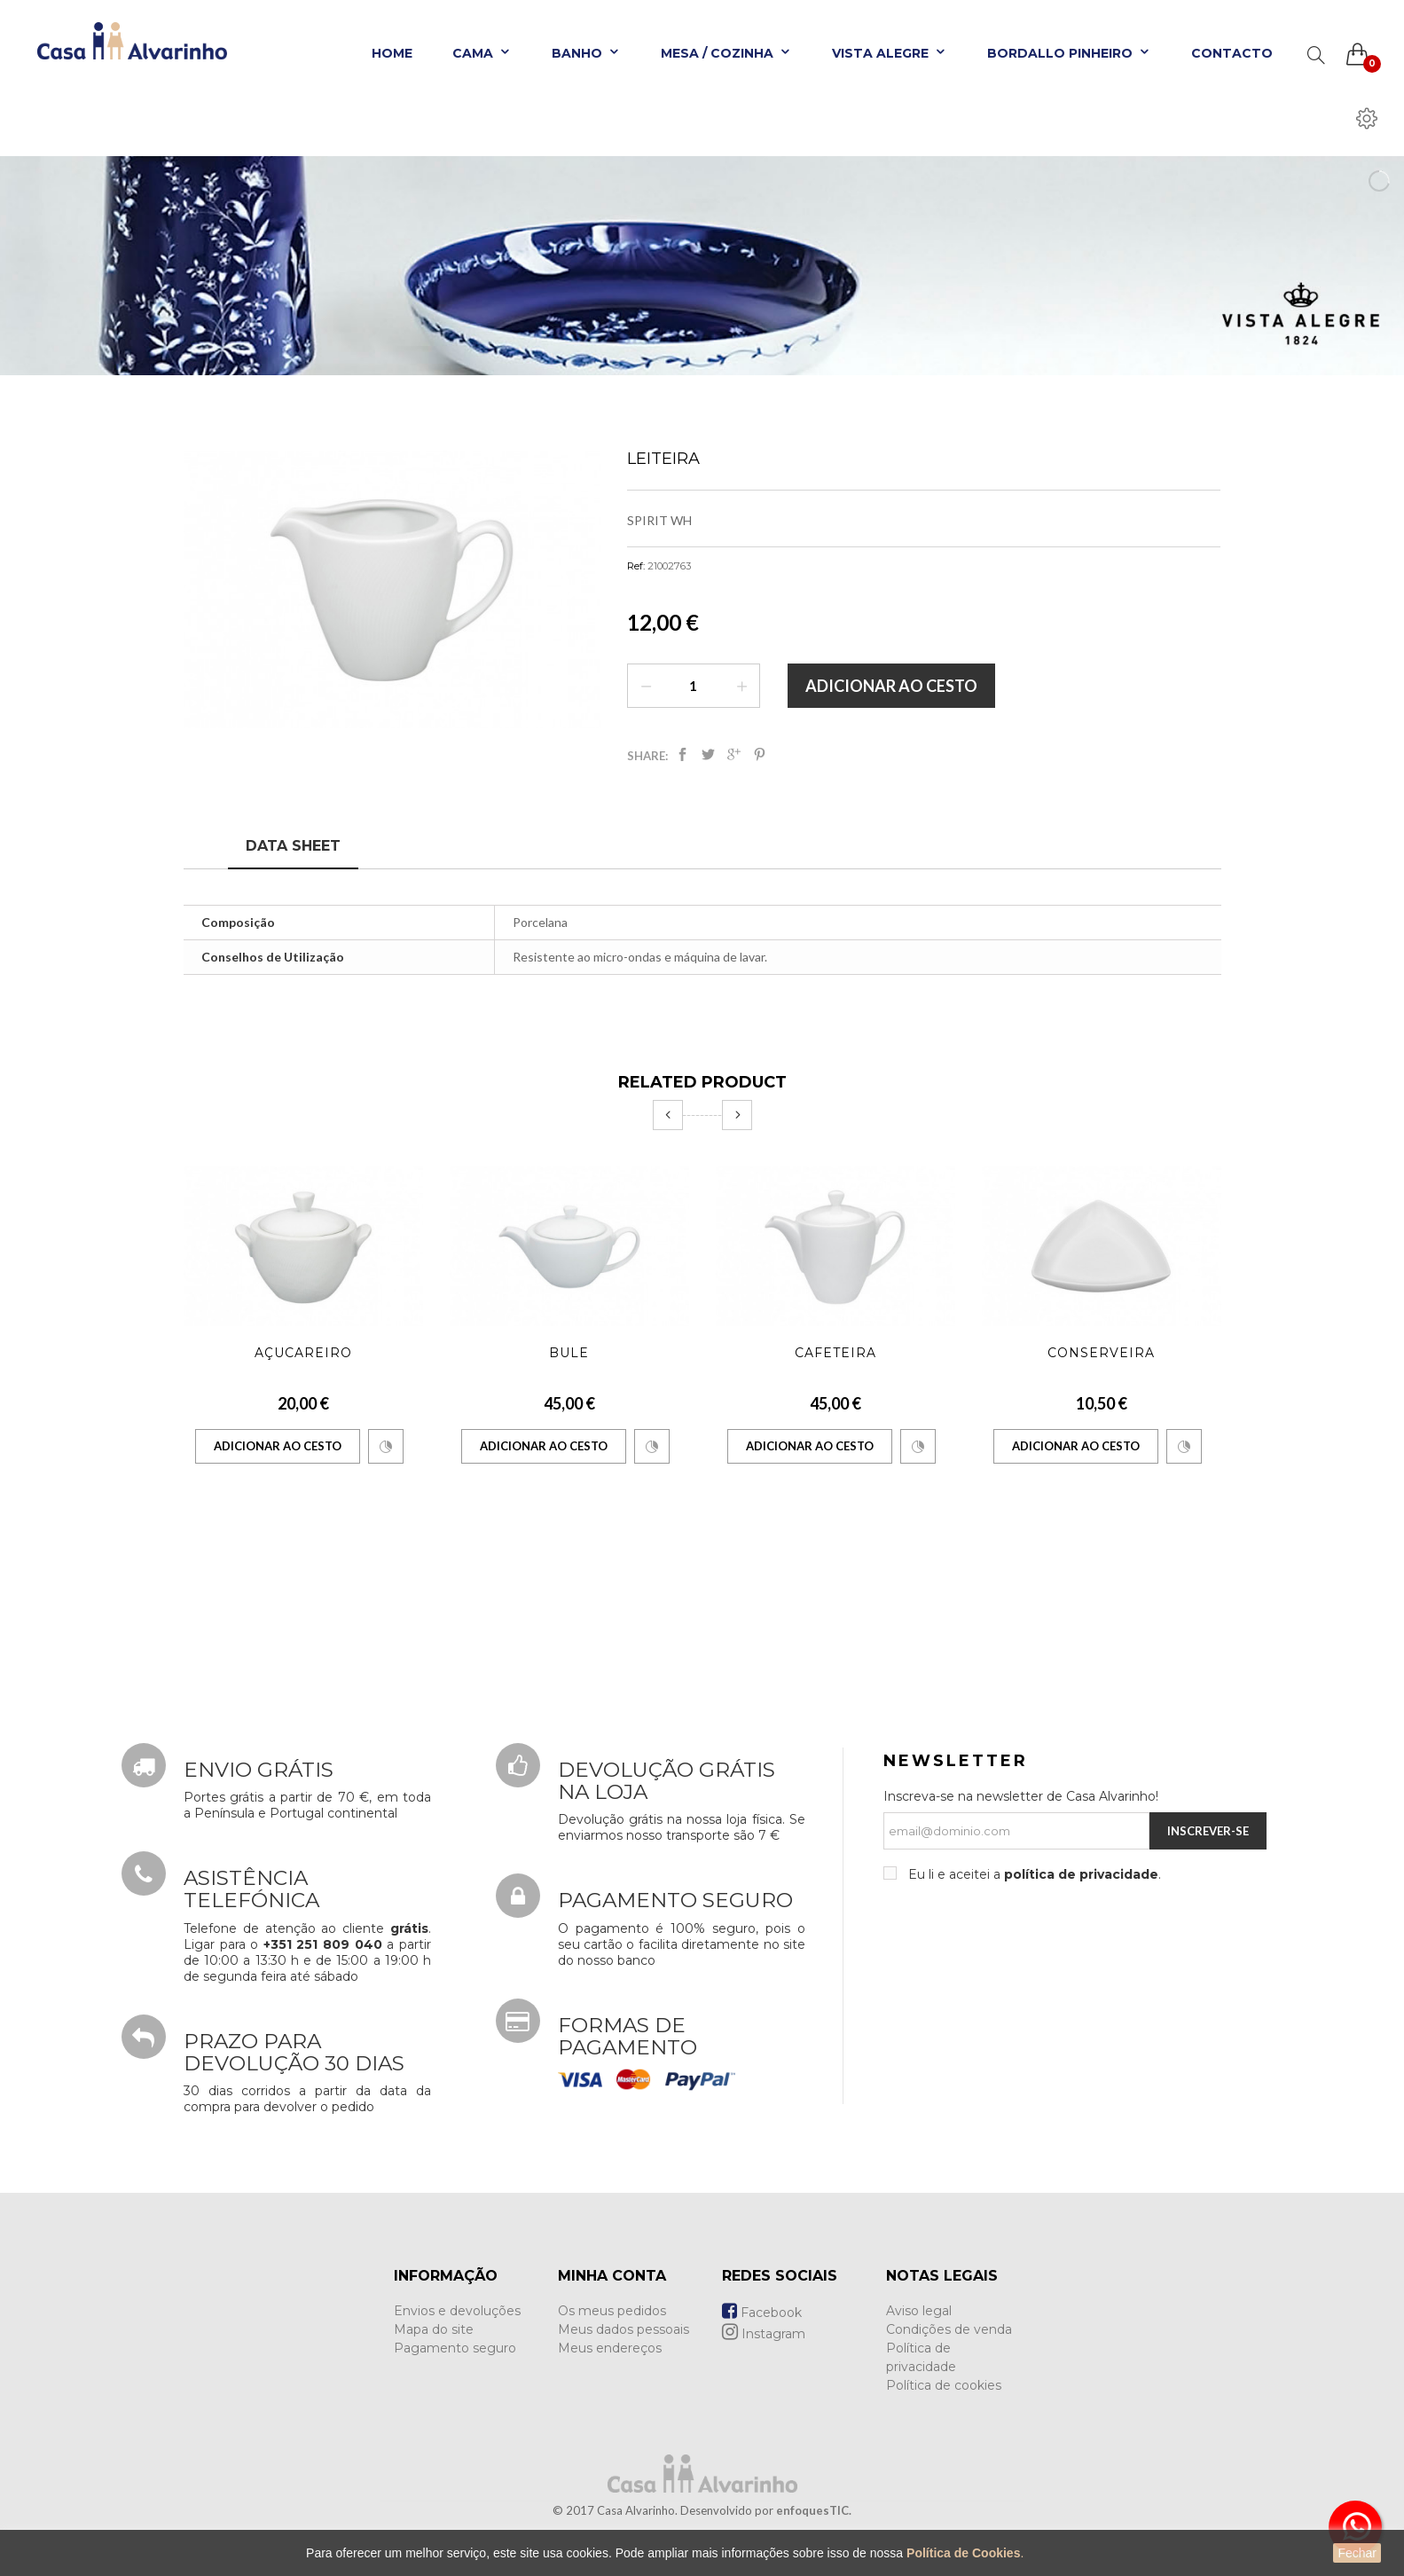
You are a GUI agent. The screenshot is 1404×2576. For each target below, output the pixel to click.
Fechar (1357, 2553)
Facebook (762, 2313)
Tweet (708, 754)
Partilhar (682, 754)
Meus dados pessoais (623, 2329)
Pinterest (759, 754)
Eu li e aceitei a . (1033, 1874)
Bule (569, 1353)
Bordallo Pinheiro (1069, 53)
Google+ (734, 754)
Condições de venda (949, 2329)
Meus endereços (610, 2348)
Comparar (386, 1447)
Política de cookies (943, 2385)
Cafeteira (835, 1353)
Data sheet (293, 845)
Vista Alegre (889, 53)
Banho (586, 53)
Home (392, 53)
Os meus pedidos (612, 2311)
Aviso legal (919, 2311)
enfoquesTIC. (813, 2510)
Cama (482, 53)
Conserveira (1101, 1353)
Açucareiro (303, 1353)
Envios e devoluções (457, 2311)
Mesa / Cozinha (726, 53)
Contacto (1232, 53)
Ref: (636, 566)
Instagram (763, 2334)
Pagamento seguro (455, 2348)
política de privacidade (1081, 1874)
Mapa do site (434, 2329)
